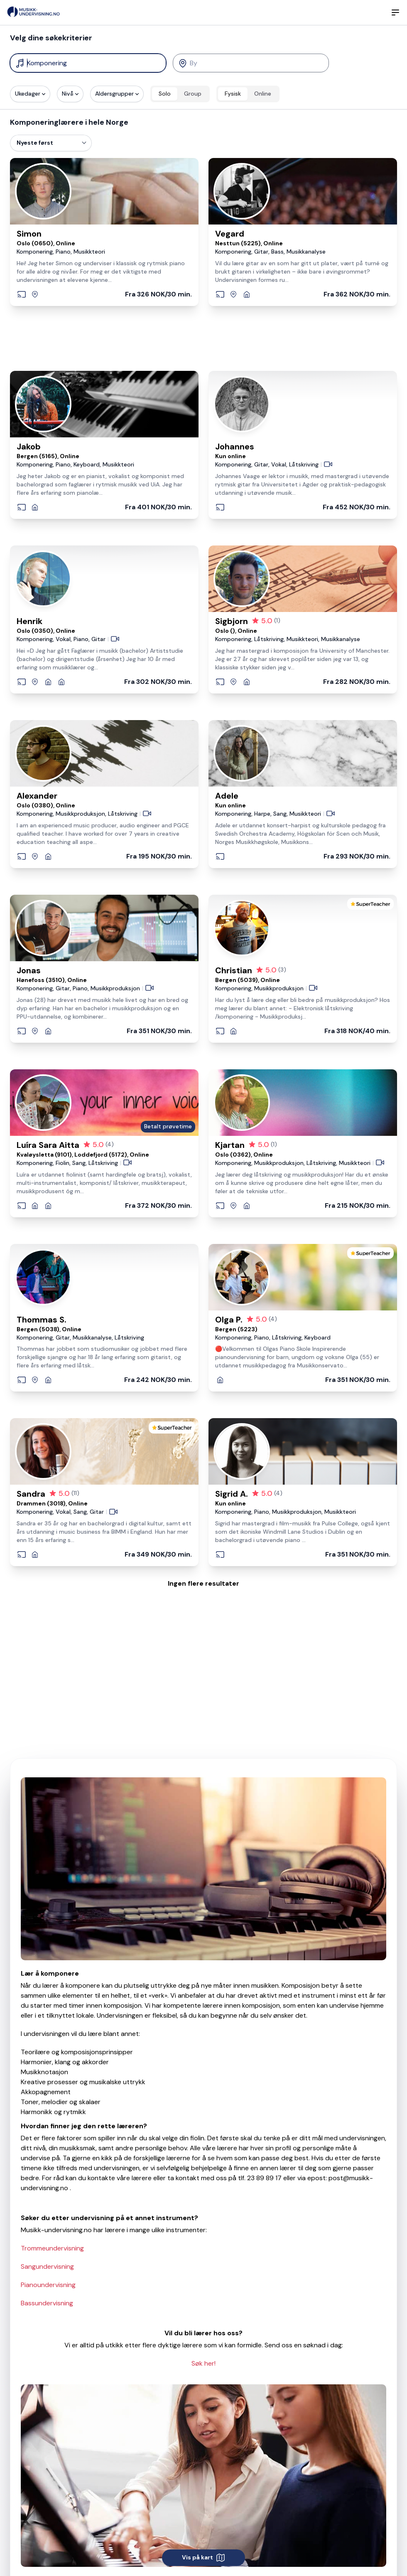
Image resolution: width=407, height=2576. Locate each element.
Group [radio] (192, 93)
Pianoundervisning (48, 2284)
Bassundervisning (47, 2303)
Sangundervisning (47, 2266)
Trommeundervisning (52, 2248)
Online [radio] (262, 93)
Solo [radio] (165, 93)
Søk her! (203, 2363)
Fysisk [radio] (233, 93)
